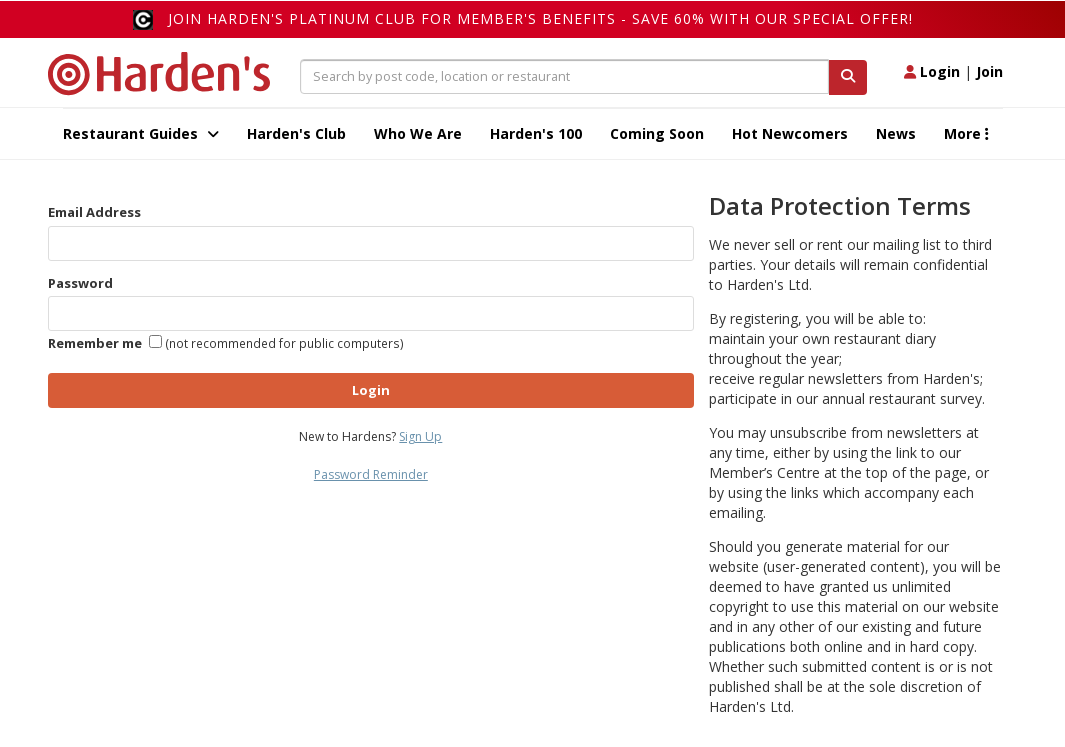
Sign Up (420, 436)
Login (932, 71)
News (896, 133)
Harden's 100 (536, 133)
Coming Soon (657, 133)
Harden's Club (296, 133)
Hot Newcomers (790, 133)
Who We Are (418, 133)
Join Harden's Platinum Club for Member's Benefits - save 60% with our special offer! (540, 18)
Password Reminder (371, 474)
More (966, 133)
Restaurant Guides (141, 133)
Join (989, 71)
